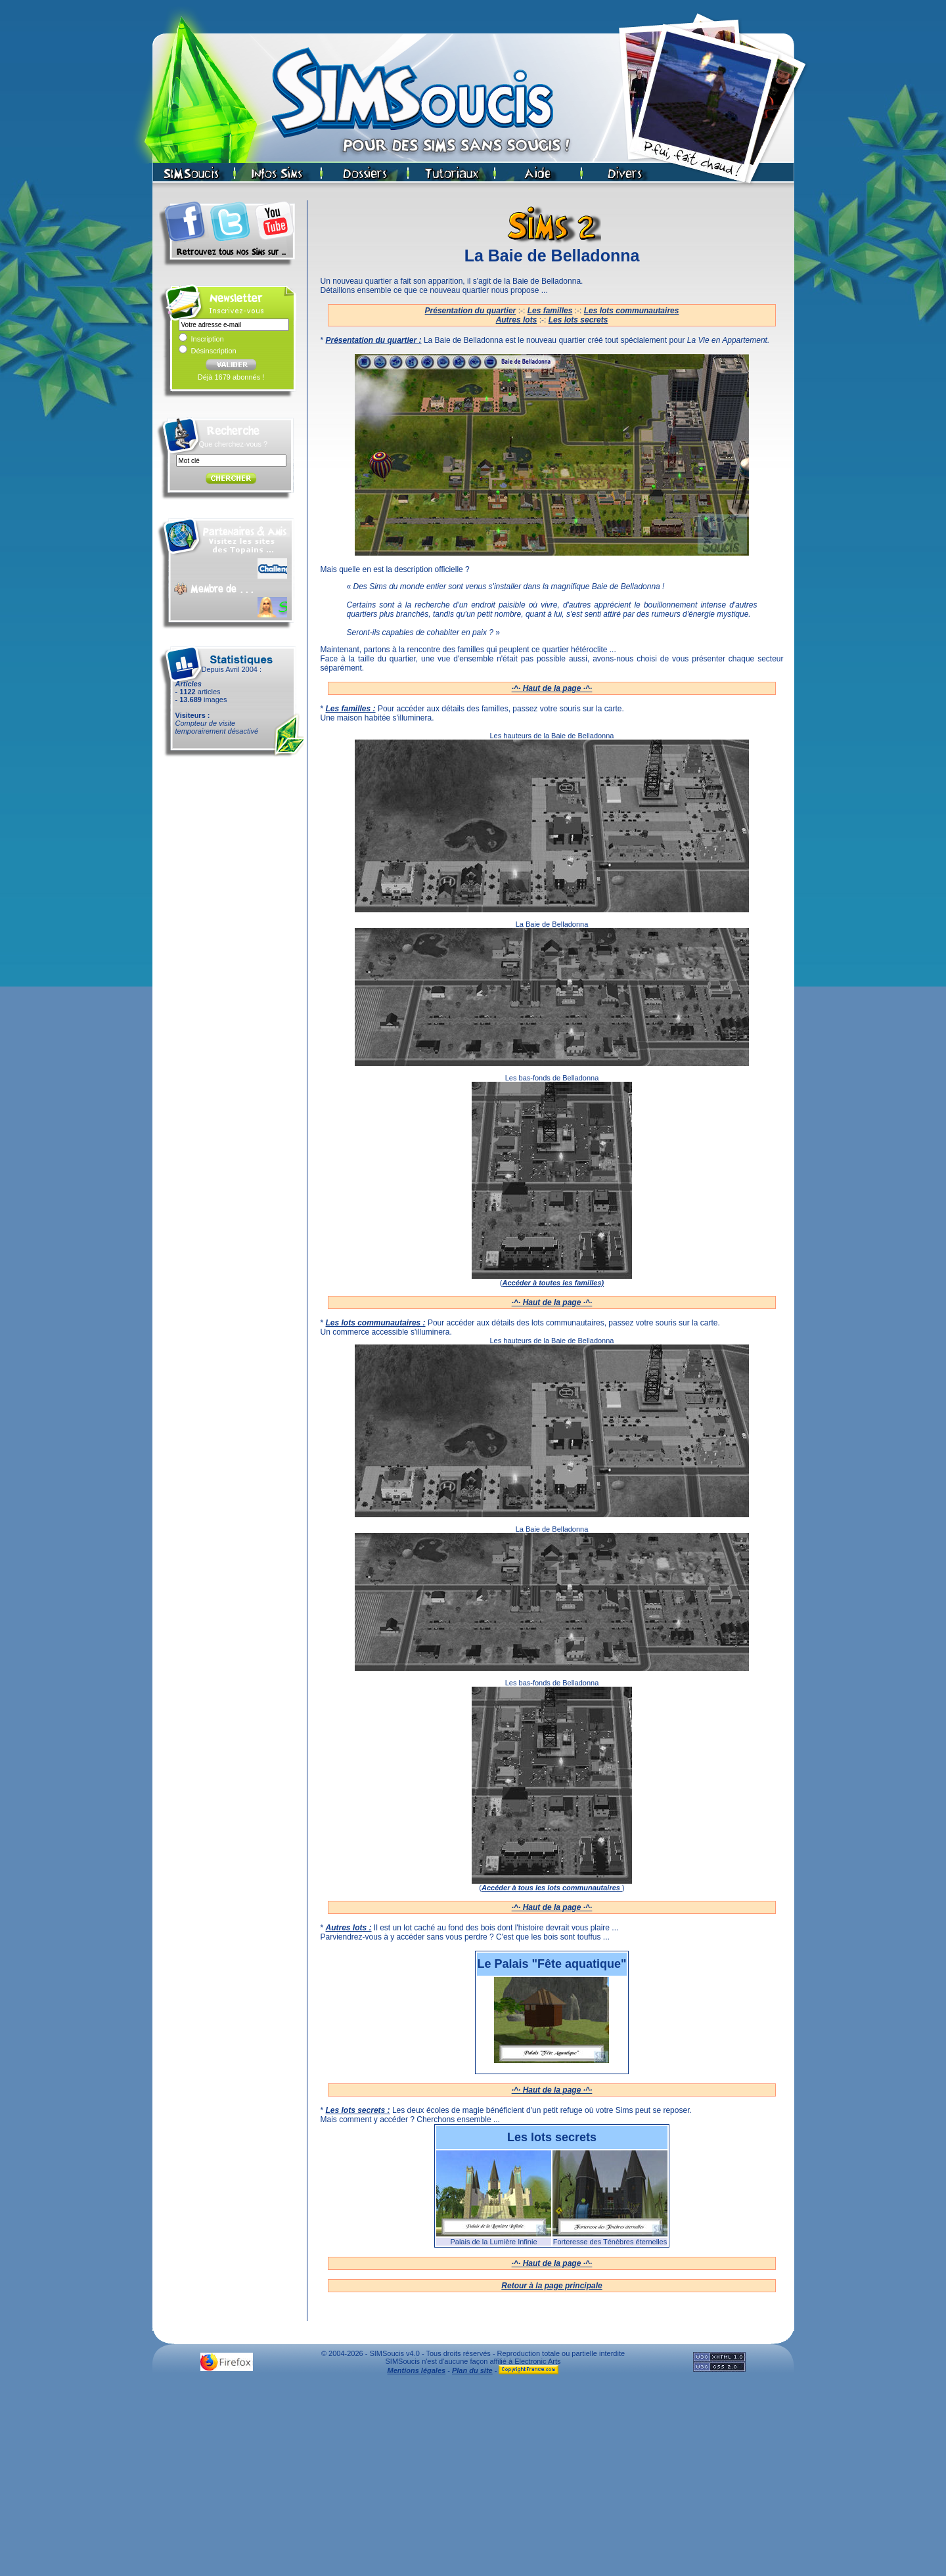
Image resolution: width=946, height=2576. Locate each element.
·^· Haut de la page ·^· (552, 688)
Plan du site (472, 2370)
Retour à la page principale (551, 2285)
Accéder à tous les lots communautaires (552, 1888)
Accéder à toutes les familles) (553, 1283)
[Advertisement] (473, 2479)
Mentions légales (417, 2370)
